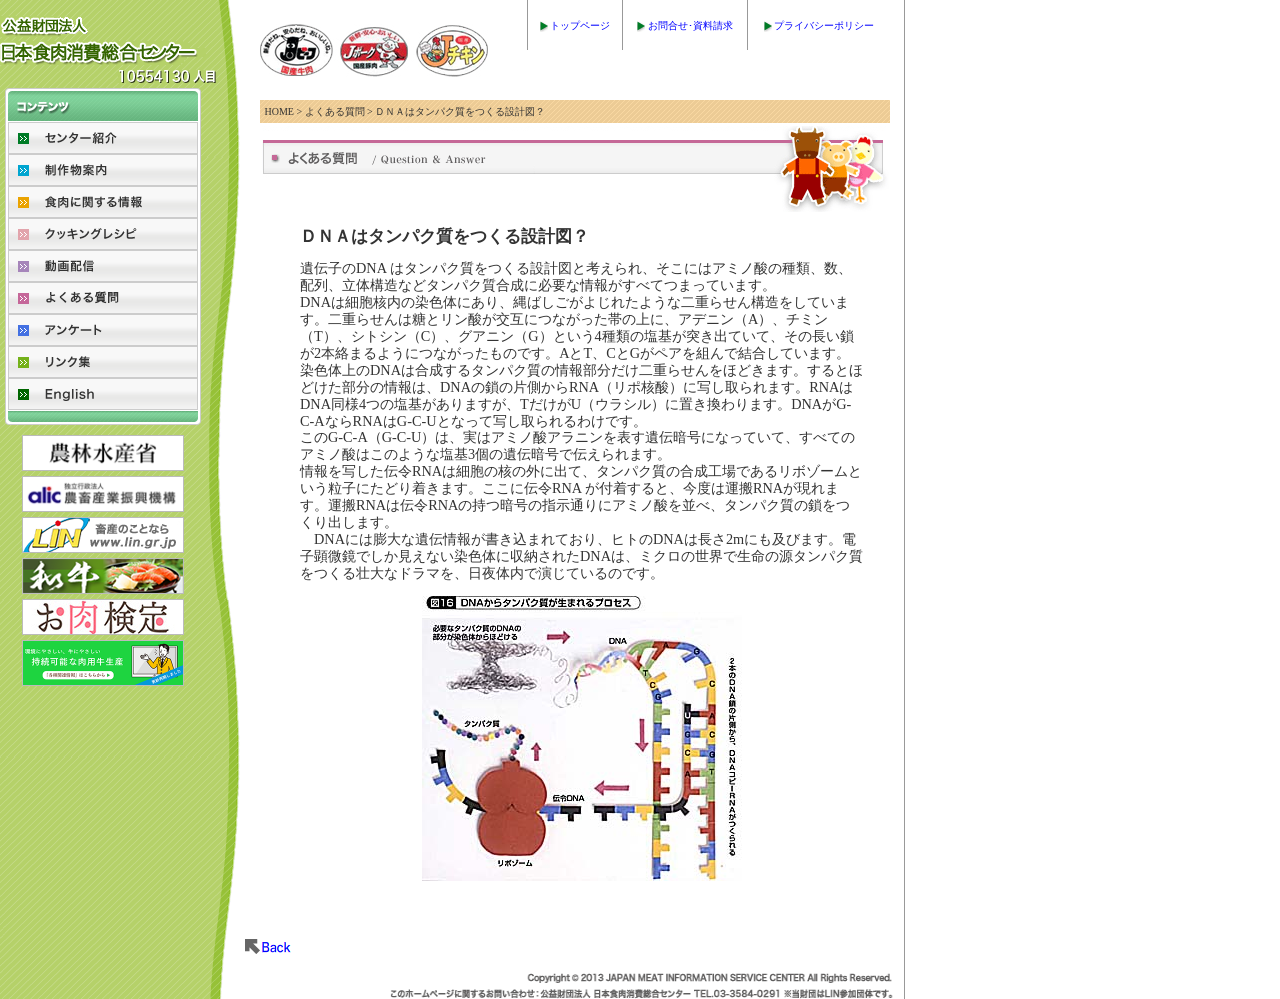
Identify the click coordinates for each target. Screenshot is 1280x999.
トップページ (580, 25)
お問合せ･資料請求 (690, 25)
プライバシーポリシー (824, 25)
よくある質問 (335, 111)
